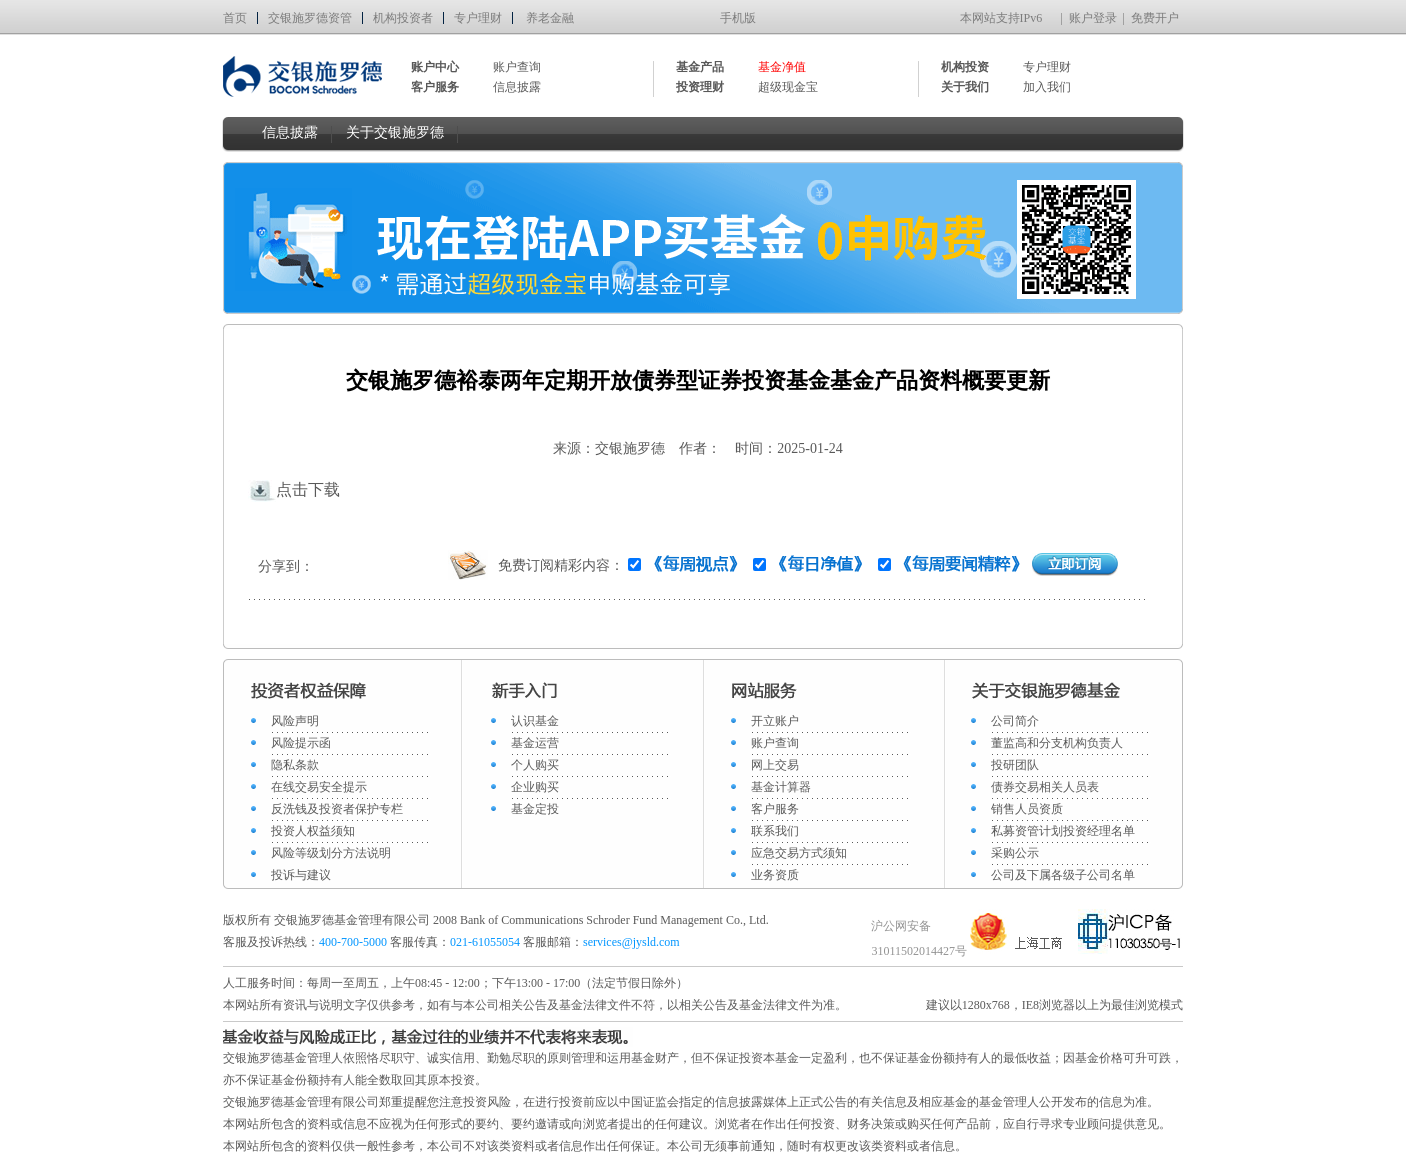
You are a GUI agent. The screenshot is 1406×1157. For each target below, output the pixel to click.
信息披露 (517, 87)
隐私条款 (295, 765)
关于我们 (965, 87)
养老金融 (550, 18)
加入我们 (1047, 87)
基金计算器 (781, 787)
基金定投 (535, 809)
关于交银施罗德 (395, 132)
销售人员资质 (1027, 809)
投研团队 (1015, 765)
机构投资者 (403, 18)
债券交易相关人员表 (1045, 787)
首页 (235, 18)
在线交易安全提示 (319, 787)
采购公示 (1015, 853)
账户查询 (517, 67)
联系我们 (775, 831)
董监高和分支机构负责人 (1057, 743)
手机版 (738, 18)
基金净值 (782, 67)
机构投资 (965, 67)
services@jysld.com (633, 942)
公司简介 (1015, 721)
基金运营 (535, 743)
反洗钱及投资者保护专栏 (337, 809)
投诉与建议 (301, 875)
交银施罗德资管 (310, 18)
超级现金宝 (788, 87)
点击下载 (294, 489)
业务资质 (775, 875)
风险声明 (295, 721)
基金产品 (700, 67)
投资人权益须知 (313, 831)
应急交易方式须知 (799, 853)
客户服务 (775, 809)
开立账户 (775, 721)
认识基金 (535, 721)
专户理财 (478, 18)
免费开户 (1155, 18)
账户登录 (1093, 18)
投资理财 (700, 87)
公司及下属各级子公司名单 (1063, 875)
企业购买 (535, 787)
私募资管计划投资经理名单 (1063, 831)
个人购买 (535, 765)
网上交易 (775, 765)
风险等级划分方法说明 (331, 853)
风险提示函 (301, 743)
